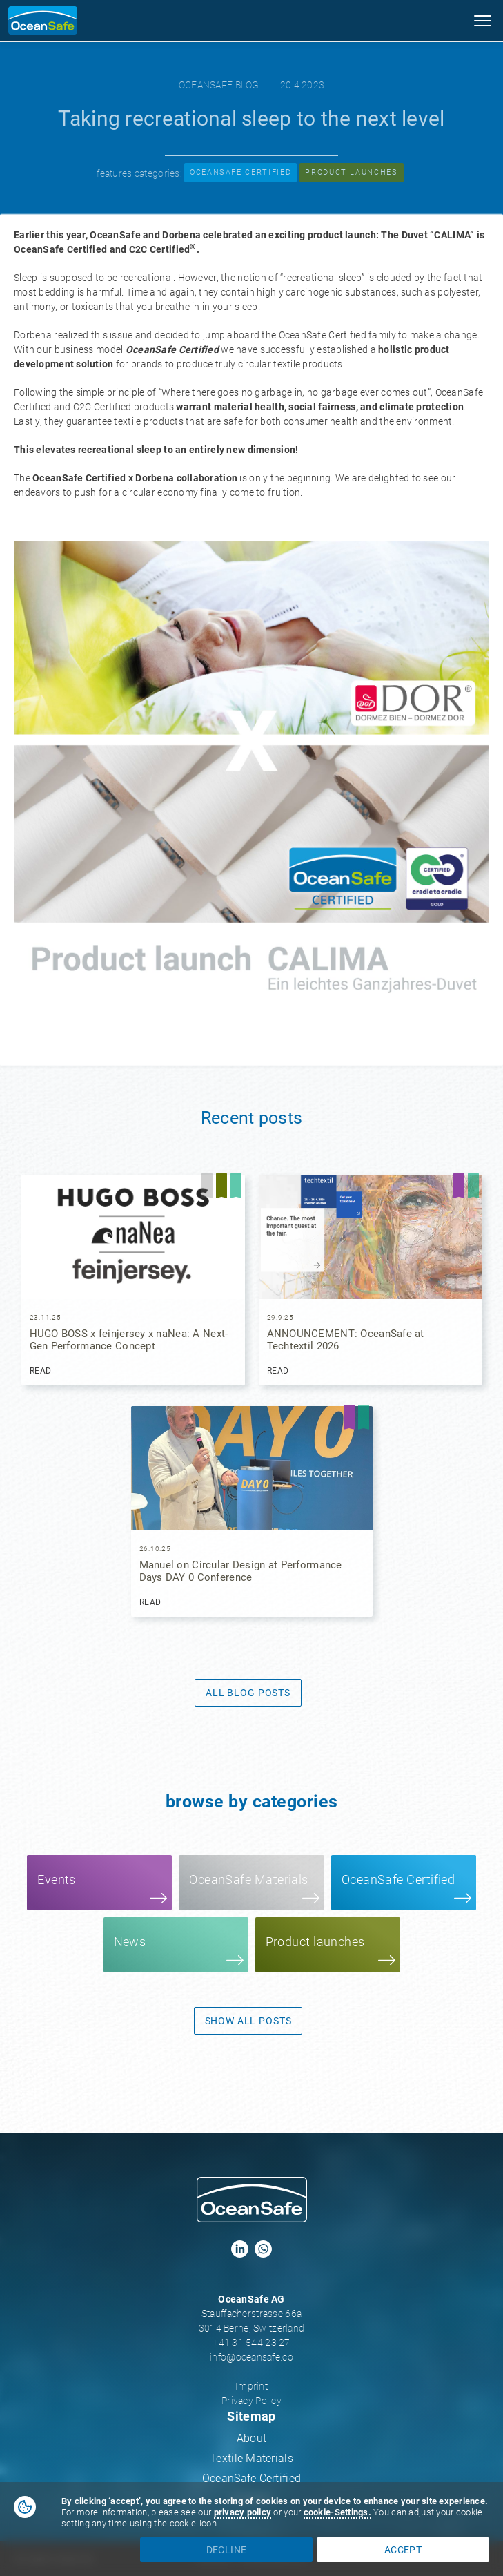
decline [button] (226, 2549)
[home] (38, 20)
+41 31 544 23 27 (251, 2342)
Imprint (251, 2386)
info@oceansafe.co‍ (251, 2357)
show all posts (248, 2020)
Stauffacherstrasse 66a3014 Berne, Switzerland (251, 2321)
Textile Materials (251, 2458)
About (251, 2438)
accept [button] (403, 2549)
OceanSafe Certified (251, 2478)
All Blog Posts (248, 1692)
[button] (482, 24)
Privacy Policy (251, 2400)
